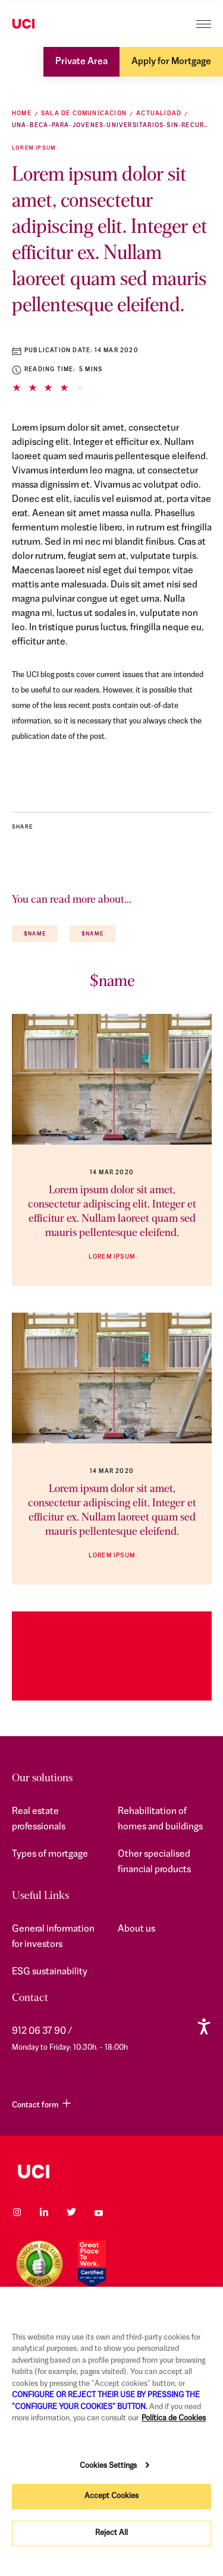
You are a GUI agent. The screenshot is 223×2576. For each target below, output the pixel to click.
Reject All (111, 2533)
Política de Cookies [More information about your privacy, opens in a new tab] (174, 2418)
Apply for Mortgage (171, 62)
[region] (111, 2431)
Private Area (81, 62)
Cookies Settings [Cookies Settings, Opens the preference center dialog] (108, 2466)
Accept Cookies (111, 2496)
